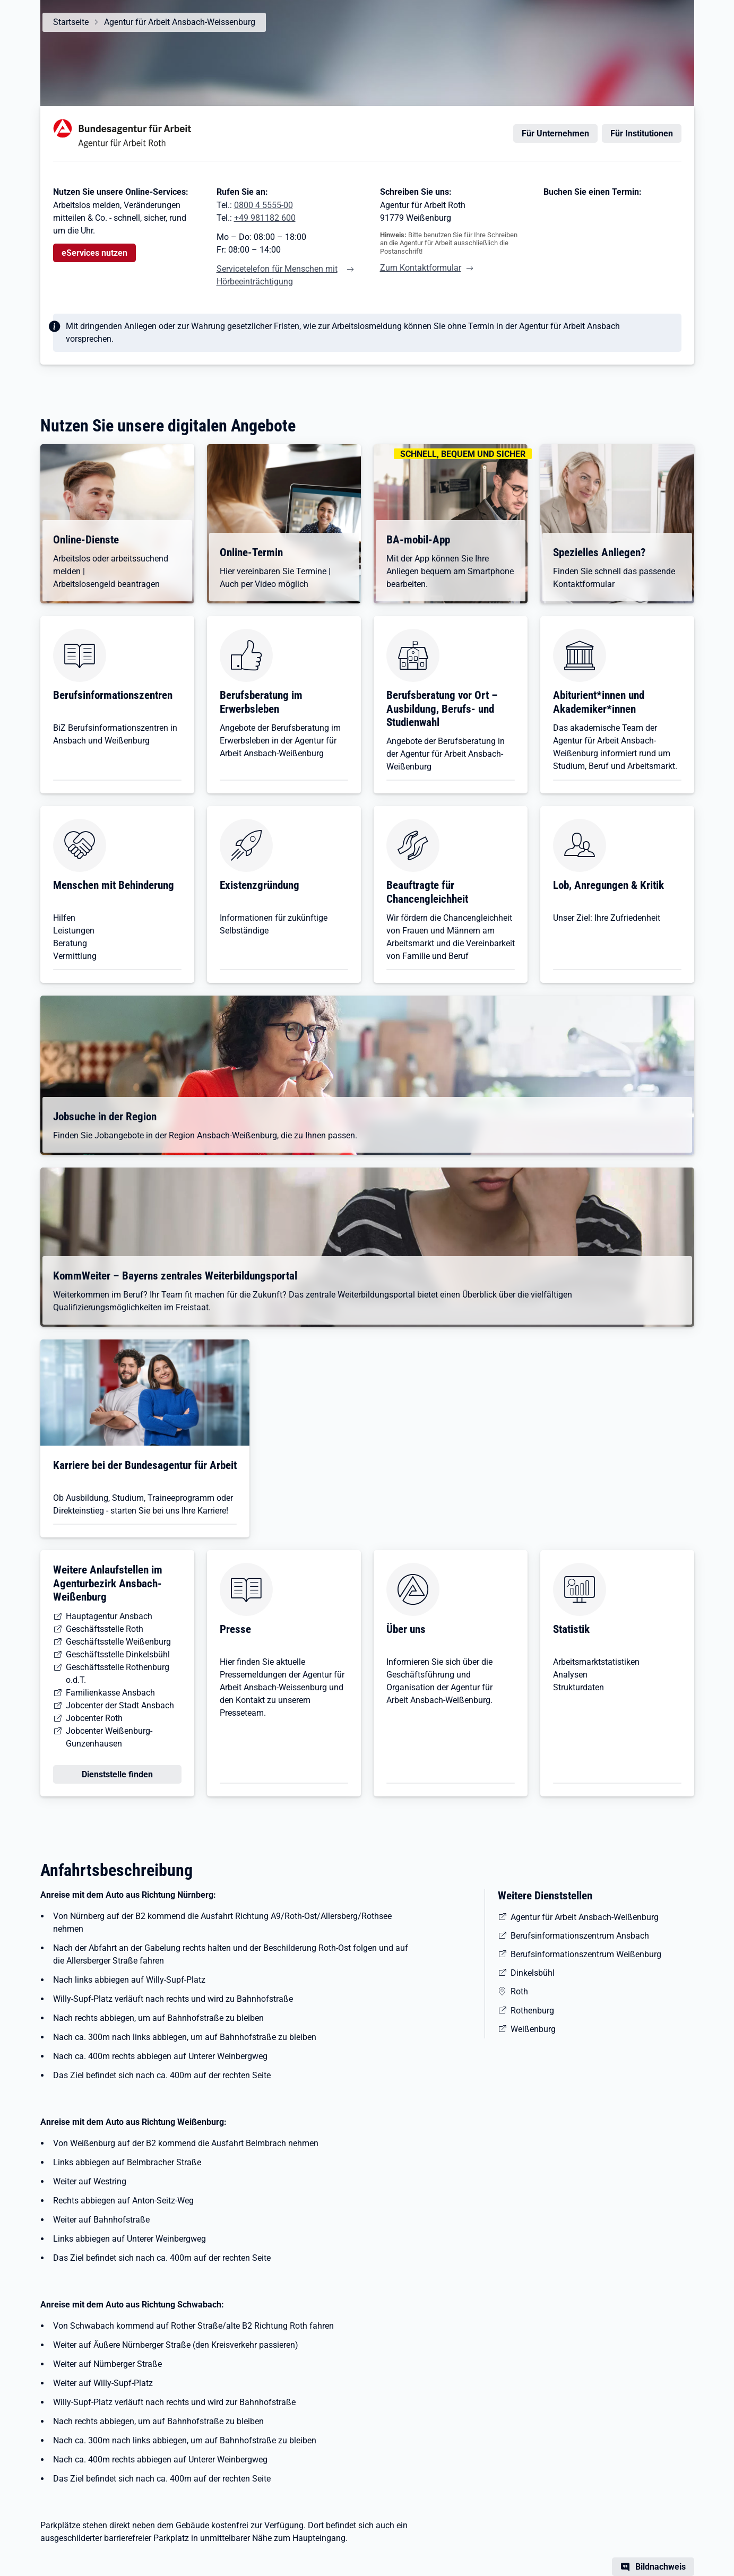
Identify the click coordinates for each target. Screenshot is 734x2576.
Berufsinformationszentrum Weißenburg (586, 1954)
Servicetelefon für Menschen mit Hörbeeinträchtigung (277, 275)
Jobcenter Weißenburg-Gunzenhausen (109, 1737)
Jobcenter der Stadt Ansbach (120, 1705)
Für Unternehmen (555, 133)
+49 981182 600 (265, 218)
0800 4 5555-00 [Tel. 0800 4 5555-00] (263, 205)
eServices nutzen (94, 253)
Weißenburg (533, 2029)
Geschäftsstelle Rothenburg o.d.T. (117, 1673)
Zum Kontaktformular (420, 268)
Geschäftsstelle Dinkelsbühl (118, 1654)
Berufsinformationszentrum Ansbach (580, 1936)
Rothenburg (532, 2011)
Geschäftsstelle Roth (104, 1629)
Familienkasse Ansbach (110, 1693)
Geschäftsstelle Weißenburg (118, 1642)
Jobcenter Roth (94, 1718)
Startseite (71, 22)
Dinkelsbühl (533, 1973)
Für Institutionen (641, 133)
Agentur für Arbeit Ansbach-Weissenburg (179, 22)
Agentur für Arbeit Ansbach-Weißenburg (585, 1917)
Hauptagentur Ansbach (109, 1616)
